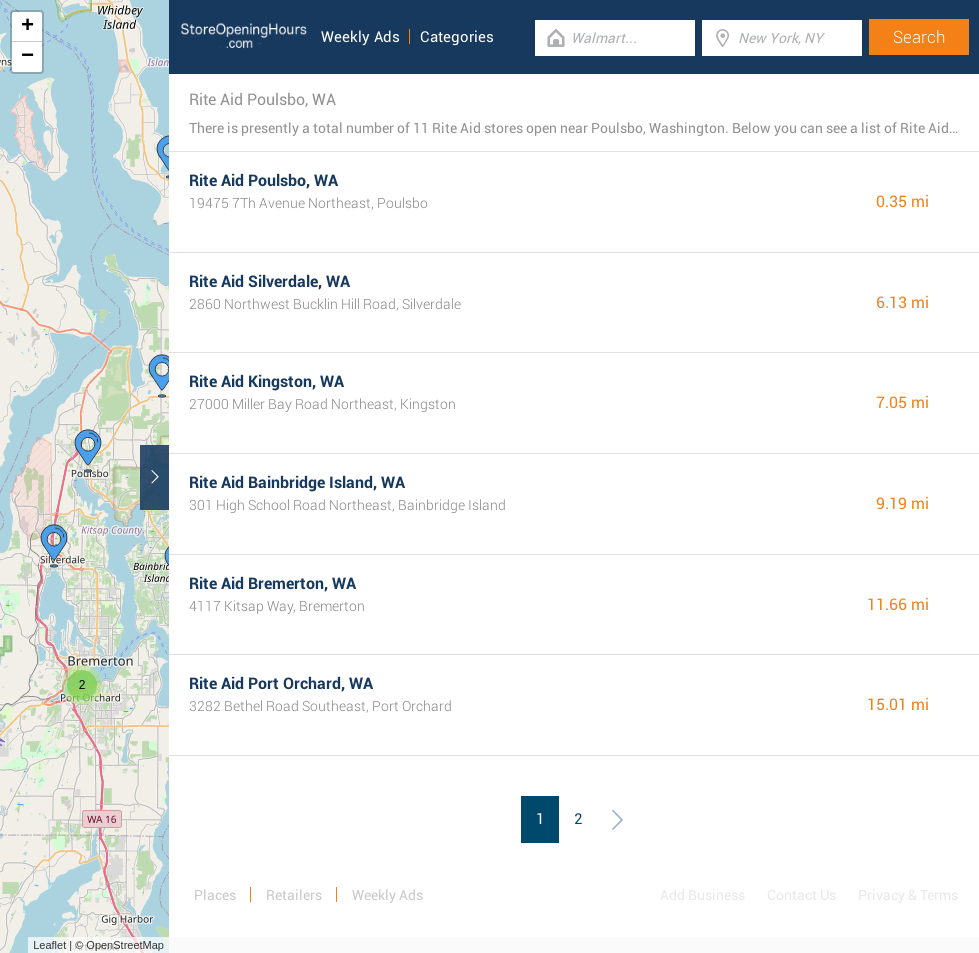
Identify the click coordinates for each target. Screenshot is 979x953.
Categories (457, 37)
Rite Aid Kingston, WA (266, 381)
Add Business (702, 895)
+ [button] (27, 27)
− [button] (27, 57)
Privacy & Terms (908, 895)
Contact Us (801, 895)
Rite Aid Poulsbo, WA (263, 180)
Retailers (294, 895)
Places (215, 895)
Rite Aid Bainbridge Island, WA (297, 482)
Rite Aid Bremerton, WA (272, 583)
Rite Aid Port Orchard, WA (281, 683)
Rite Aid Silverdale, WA (269, 281)
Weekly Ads (360, 37)
